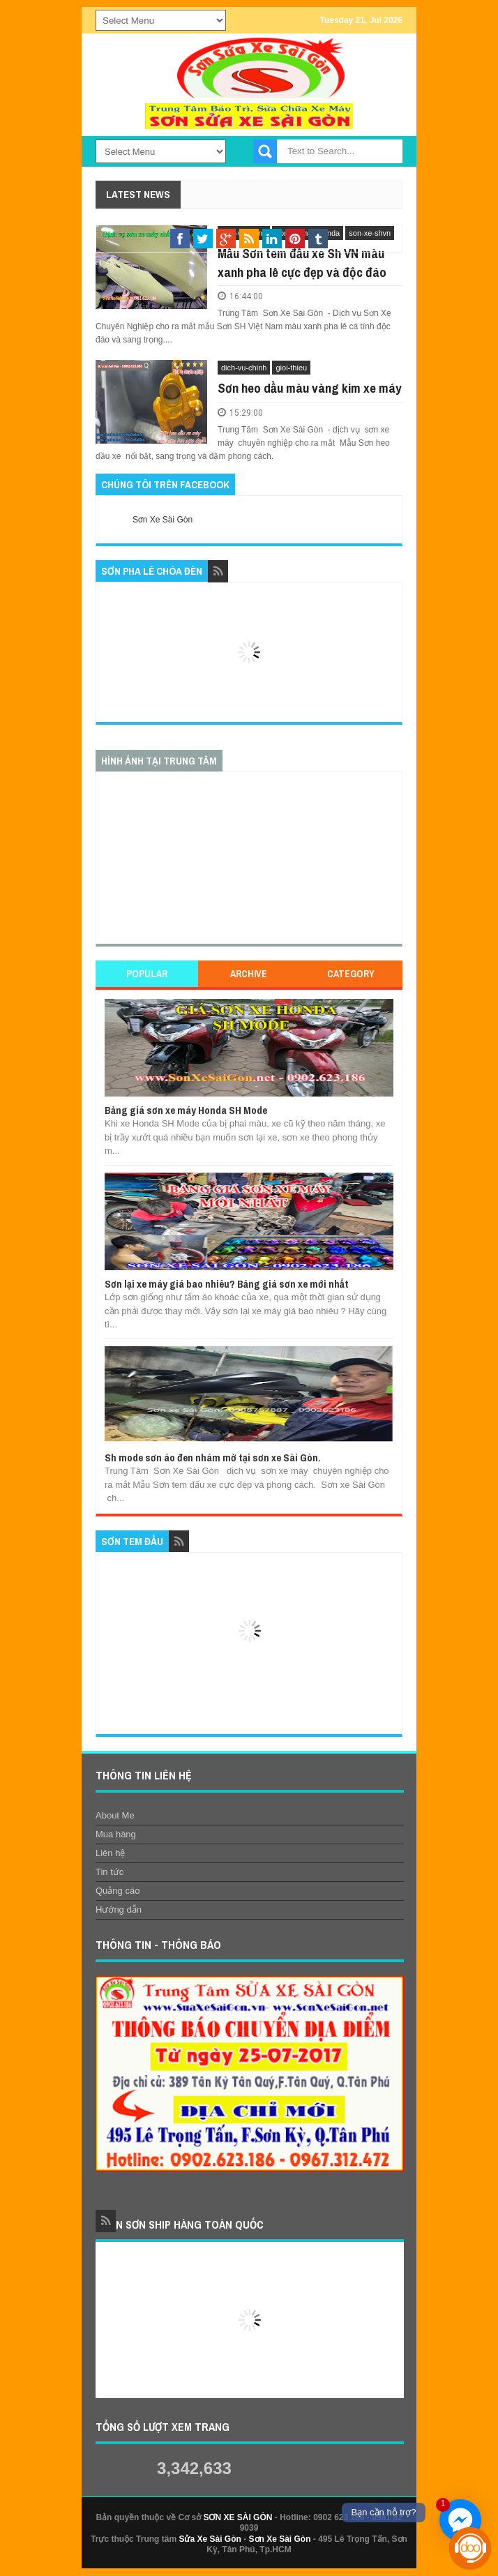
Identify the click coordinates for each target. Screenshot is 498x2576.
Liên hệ (110, 1853)
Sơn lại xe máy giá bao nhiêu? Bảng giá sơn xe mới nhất (227, 1283)
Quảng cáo (117, 1890)
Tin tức (109, 1872)
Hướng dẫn (119, 1909)
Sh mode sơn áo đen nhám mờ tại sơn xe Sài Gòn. (213, 1457)
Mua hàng (116, 1834)
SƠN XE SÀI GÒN (237, 2517)
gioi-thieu (291, 367)
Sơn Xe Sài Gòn (163, 520)
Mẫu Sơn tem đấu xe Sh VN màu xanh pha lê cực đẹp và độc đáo (302, 262)
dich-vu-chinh (243, 367)
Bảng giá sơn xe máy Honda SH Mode (186, 1110)
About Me (115, 1815)
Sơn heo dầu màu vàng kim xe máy (310, 388)
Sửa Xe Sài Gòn (210, 2539)
